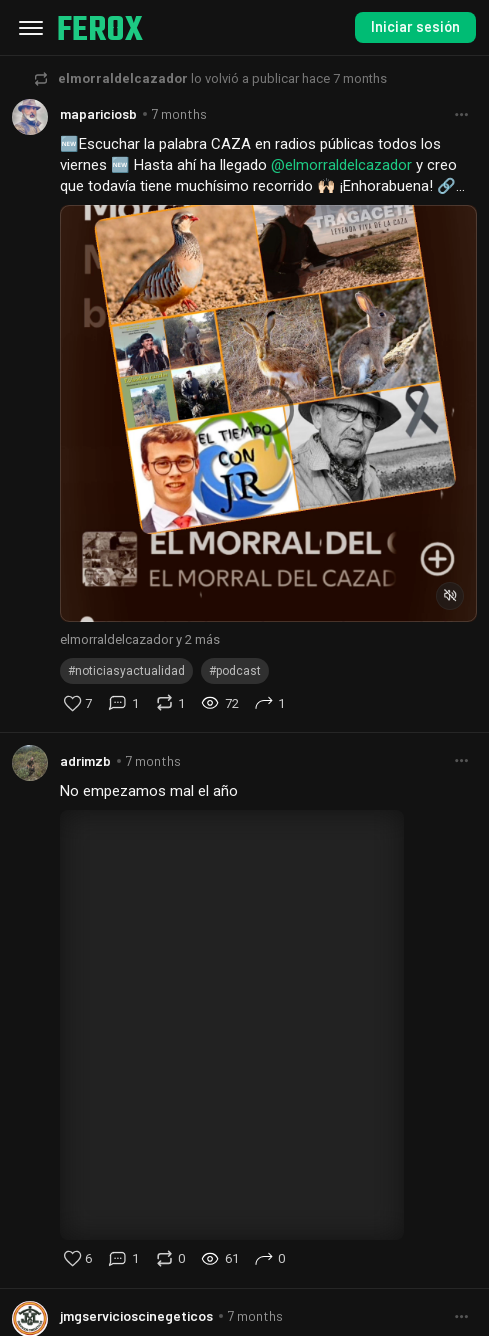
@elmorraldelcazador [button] (341, 165)
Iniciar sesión (415, 26)
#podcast (235, 671)
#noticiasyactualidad (126, 671)
